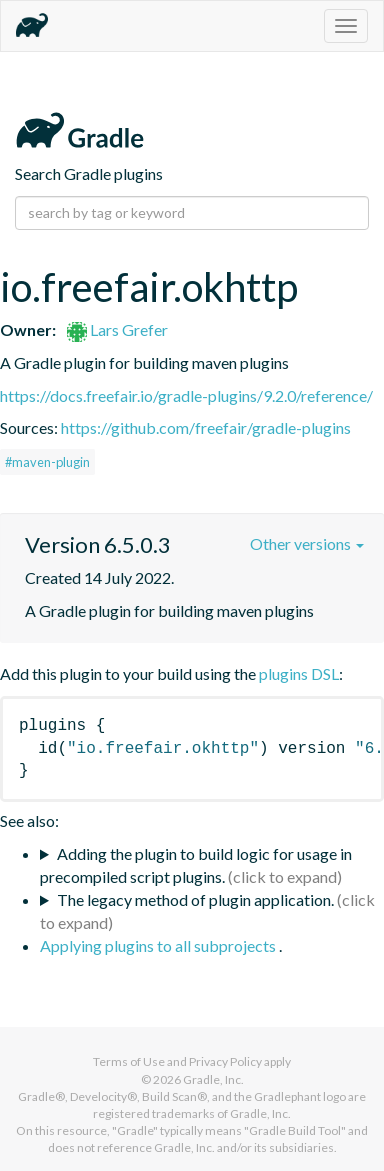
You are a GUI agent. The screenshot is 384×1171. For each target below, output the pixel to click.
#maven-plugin (47, 462)
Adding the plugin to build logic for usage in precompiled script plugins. (196, 865)
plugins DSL (299, 673)
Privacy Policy (225, 1061)
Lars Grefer (117, 329)
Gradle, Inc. (213, 1079)
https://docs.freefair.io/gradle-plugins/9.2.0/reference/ (186, 395)
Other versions (307, 543)
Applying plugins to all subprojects (159, 945)
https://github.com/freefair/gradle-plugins (206, 427)
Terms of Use (129, 1061)
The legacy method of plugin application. (195, 899)
